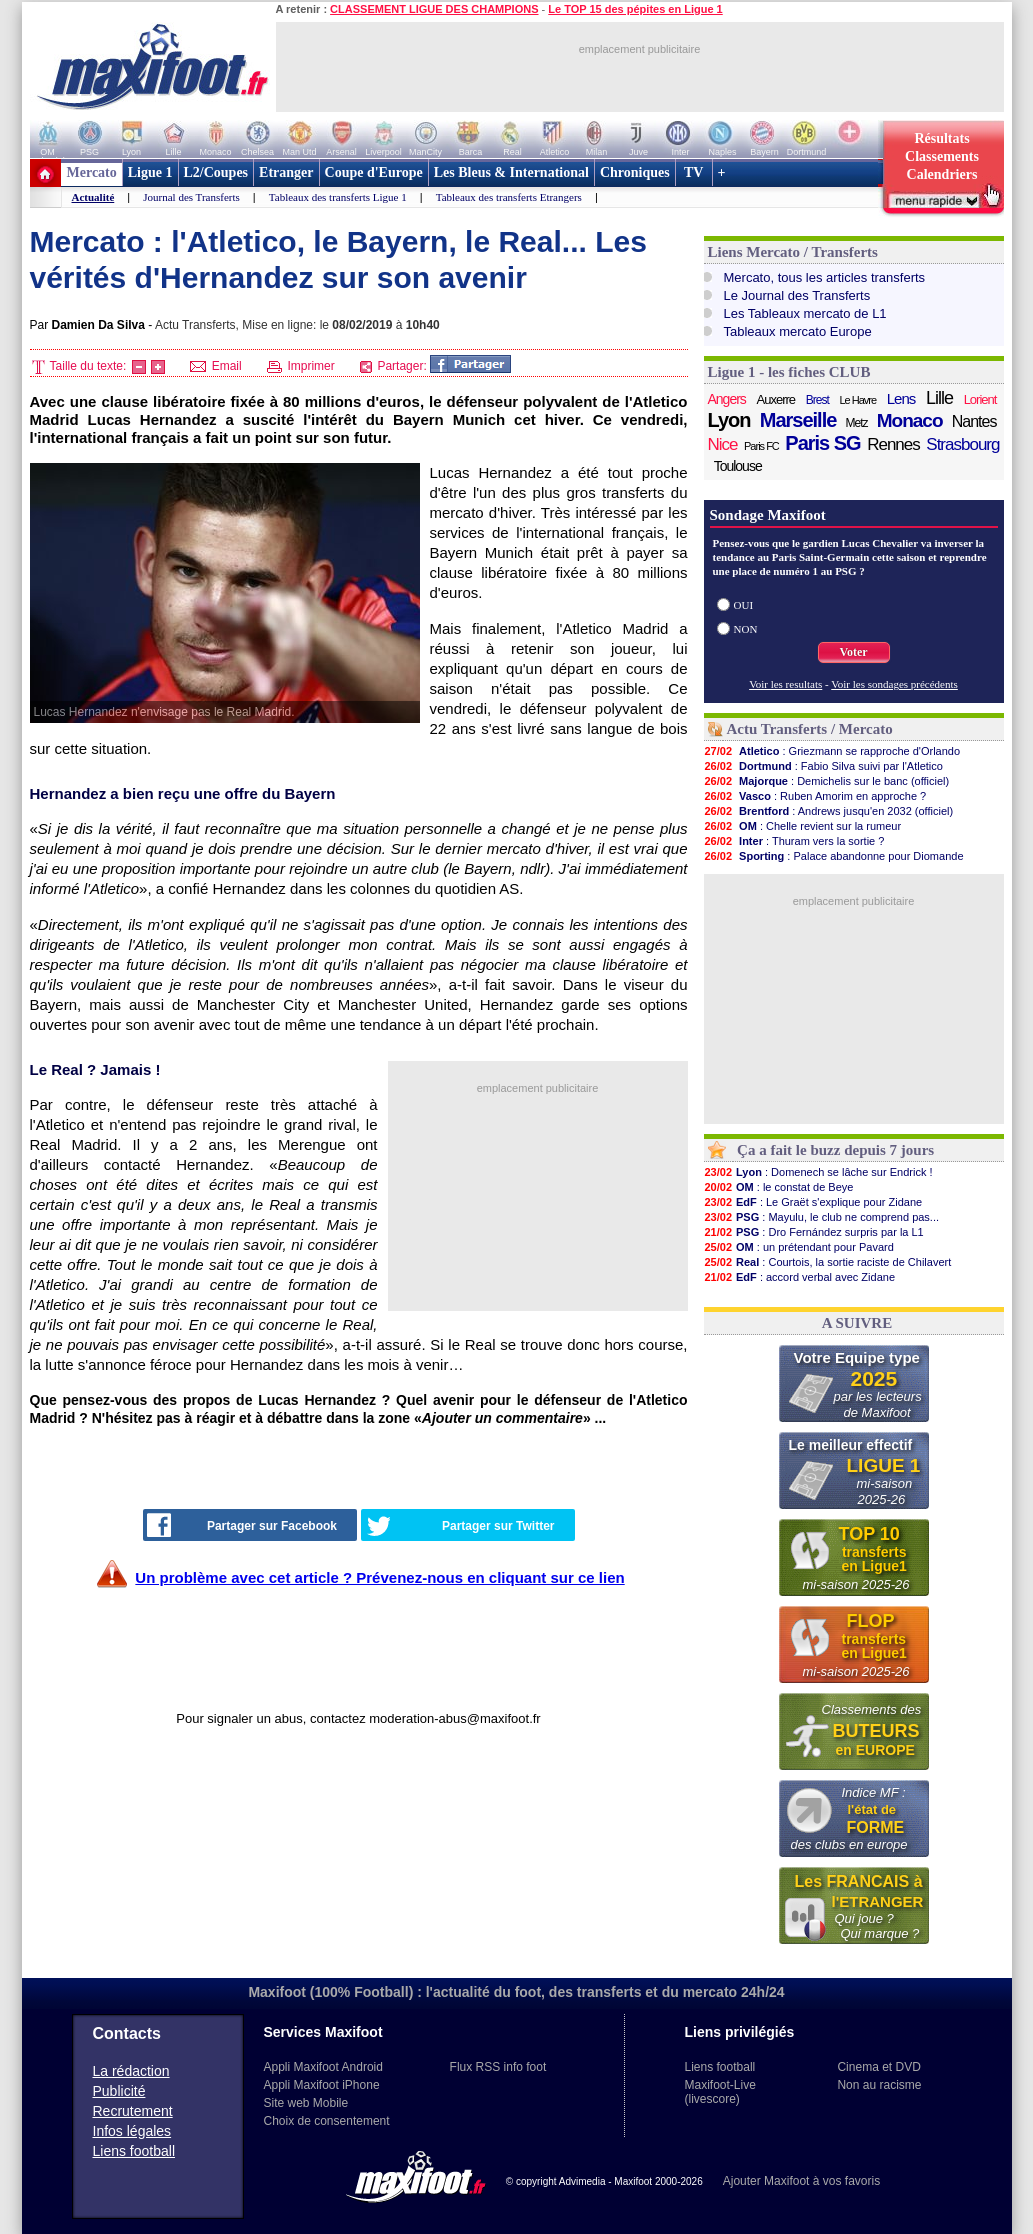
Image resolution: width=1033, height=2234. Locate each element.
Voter (853, 652)
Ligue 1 (150, 172)
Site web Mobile (306, 2103)
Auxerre (776, 399)
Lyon (729, 420)
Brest (817, 400)
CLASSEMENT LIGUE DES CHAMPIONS (434, 9)
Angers (727, 399)
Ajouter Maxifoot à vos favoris (801, 2181)
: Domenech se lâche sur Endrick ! (818, 1172)
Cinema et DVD (878, 2067)
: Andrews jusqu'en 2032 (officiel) (829, 811)
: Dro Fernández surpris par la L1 (814, 1232)
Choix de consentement (327, 2121)
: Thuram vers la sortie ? (794, 841)
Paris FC (761, 446)
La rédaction (131, 2071)
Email (215, 366)
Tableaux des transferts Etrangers (509, 197)
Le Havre (857, 400)
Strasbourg (962, 444)
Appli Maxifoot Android (323, 2067)
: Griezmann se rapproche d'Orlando (832, 751)
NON (746, 629)
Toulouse (738, 466)
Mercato (92, 172)
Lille (939, 398)
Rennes (893, 444)
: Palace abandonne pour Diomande (834, 856)
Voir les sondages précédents (894, 684)
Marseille (798, 420)
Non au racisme (879, 2085)
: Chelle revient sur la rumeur (803, 826)
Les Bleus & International (511, 172)
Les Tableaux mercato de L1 (805, 313)
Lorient (980, 399)
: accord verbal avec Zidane (800, 1277)
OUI (744, 605)
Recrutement (133, 2111)
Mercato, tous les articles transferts (825, 277)
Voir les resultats (785, 684)
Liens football (134, 2151)
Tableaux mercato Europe (798, 331)
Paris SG (822, 443)
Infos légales (132, 2131)
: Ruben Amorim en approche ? (815, 796)
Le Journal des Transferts (797, 295)
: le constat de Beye (779, 1187)
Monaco (910, 421)
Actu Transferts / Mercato (810, 729)
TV (694, 172)
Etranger (286, 172)
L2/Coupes (216, 172)
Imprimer (301, 366)
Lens (901, 398)
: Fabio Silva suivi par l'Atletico (823, 766)
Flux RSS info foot (498, 2067)
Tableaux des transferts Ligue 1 (338, 197)
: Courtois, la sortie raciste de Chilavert (828, 1262)
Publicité (119, 2091)
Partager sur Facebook (242, 1525)
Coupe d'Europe (374, 172)
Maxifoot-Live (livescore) (720, 2092)
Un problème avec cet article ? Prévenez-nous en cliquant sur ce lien (379, 1577)
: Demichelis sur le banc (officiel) (827, 781)
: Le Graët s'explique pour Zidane (813, 1202)
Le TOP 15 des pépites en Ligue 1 (635, 9)
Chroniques (635, 172)
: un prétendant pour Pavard (799, 1247)
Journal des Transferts (191, 197)
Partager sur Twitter (461, 1526)
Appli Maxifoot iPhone (322, 2085)
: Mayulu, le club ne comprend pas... (822, 1217)
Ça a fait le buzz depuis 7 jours (835, 1150)
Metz (857, 423)
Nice (723, 444)
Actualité (93, 197)
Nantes (974, 421)
